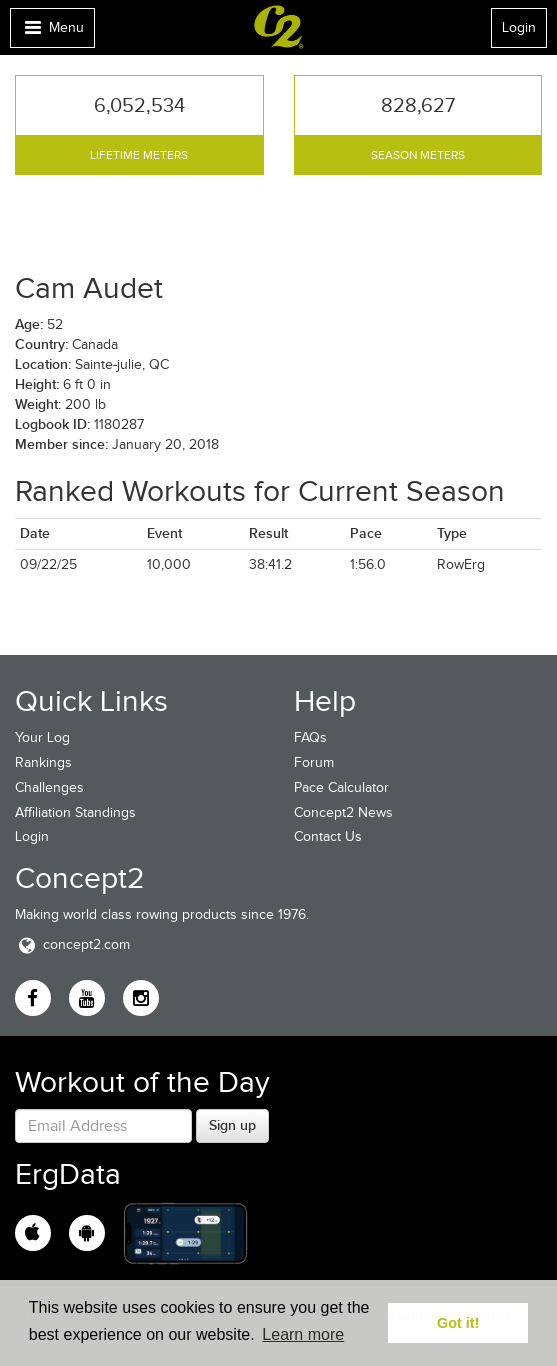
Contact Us (328, 836)
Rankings (43, 762)
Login (519, 27)
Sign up (232, 1125)
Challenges (49, 787)
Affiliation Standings (75, 812)
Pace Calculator (341, 787)
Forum (314, 762)
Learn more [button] (303, 1334)
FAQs (310, 737)
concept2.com (72, 944)
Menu (52, 32)
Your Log (42, 737)
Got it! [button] (458, 1323)
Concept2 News (343, 812)
